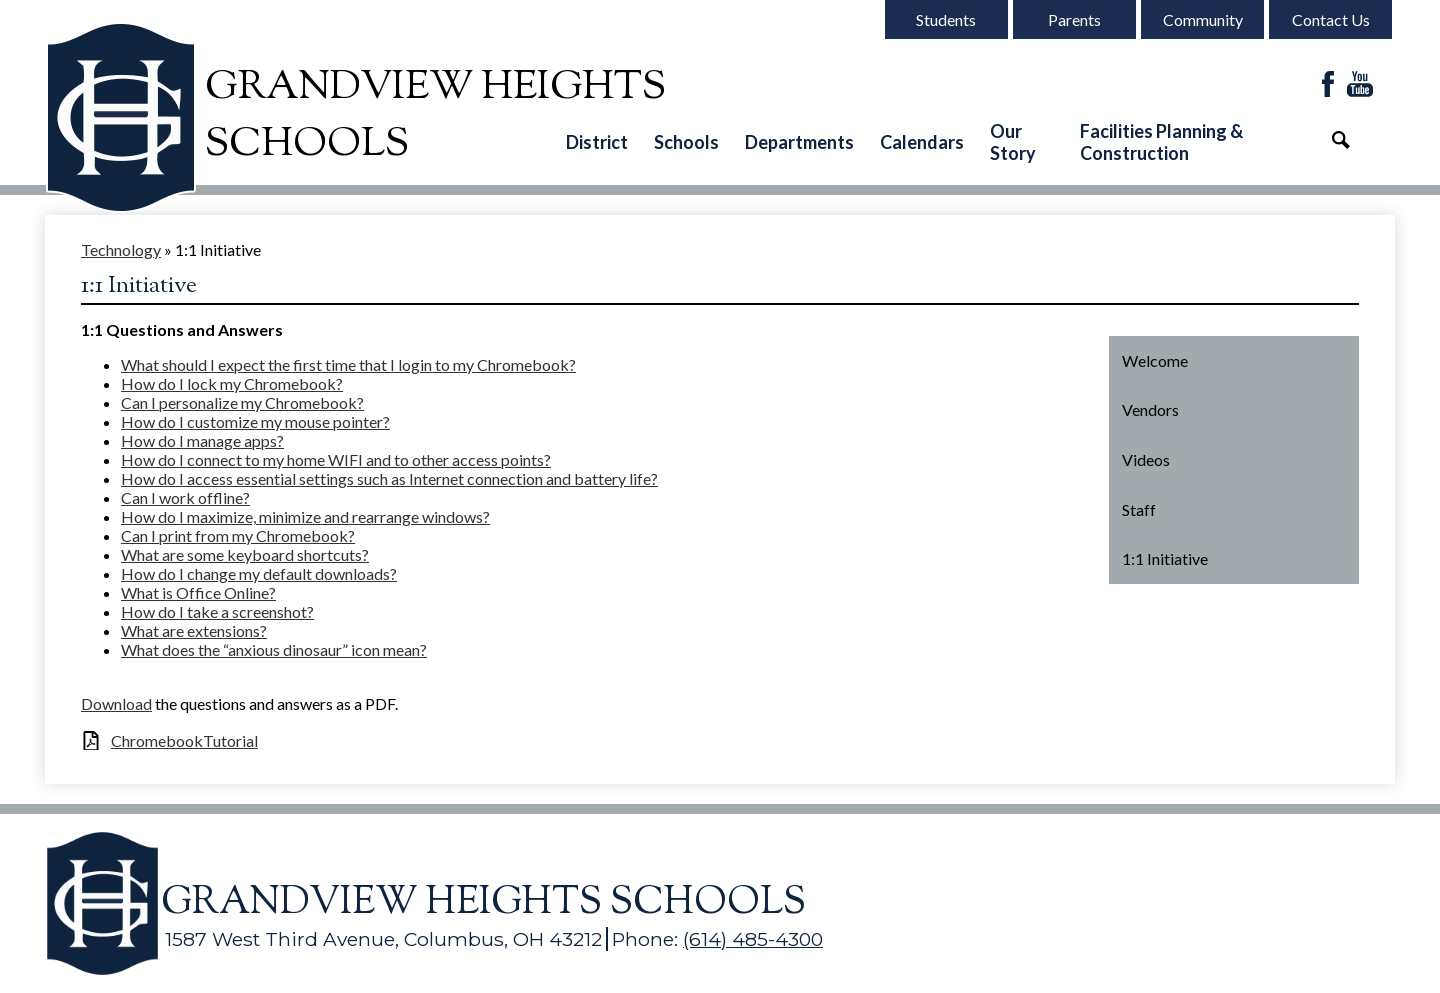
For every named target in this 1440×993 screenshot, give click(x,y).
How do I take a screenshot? (217, 611)
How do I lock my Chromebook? (232, 383)
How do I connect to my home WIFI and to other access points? (336, 459)
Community (1203, 19)
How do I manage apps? (202, 440)
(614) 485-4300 (753, 939)
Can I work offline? (185, 497)
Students (946, 19)
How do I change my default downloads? (259, 573)
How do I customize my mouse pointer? (255, 421)
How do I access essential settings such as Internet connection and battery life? (389, 478)
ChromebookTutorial (184, 740)
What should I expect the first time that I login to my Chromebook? (348, 364)
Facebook (1328, 85)
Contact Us (1331, 19)
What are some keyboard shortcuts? (245, 554)
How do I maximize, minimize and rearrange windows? (305, 516)
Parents (1074, 19)
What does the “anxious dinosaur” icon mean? (274, 649)
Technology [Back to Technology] (121, 249)
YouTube (1360, 85)
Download (116, 703)
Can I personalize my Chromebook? (242, 402)
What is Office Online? (198, 592)
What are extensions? (194, 630)
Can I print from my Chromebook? (238, 535)
